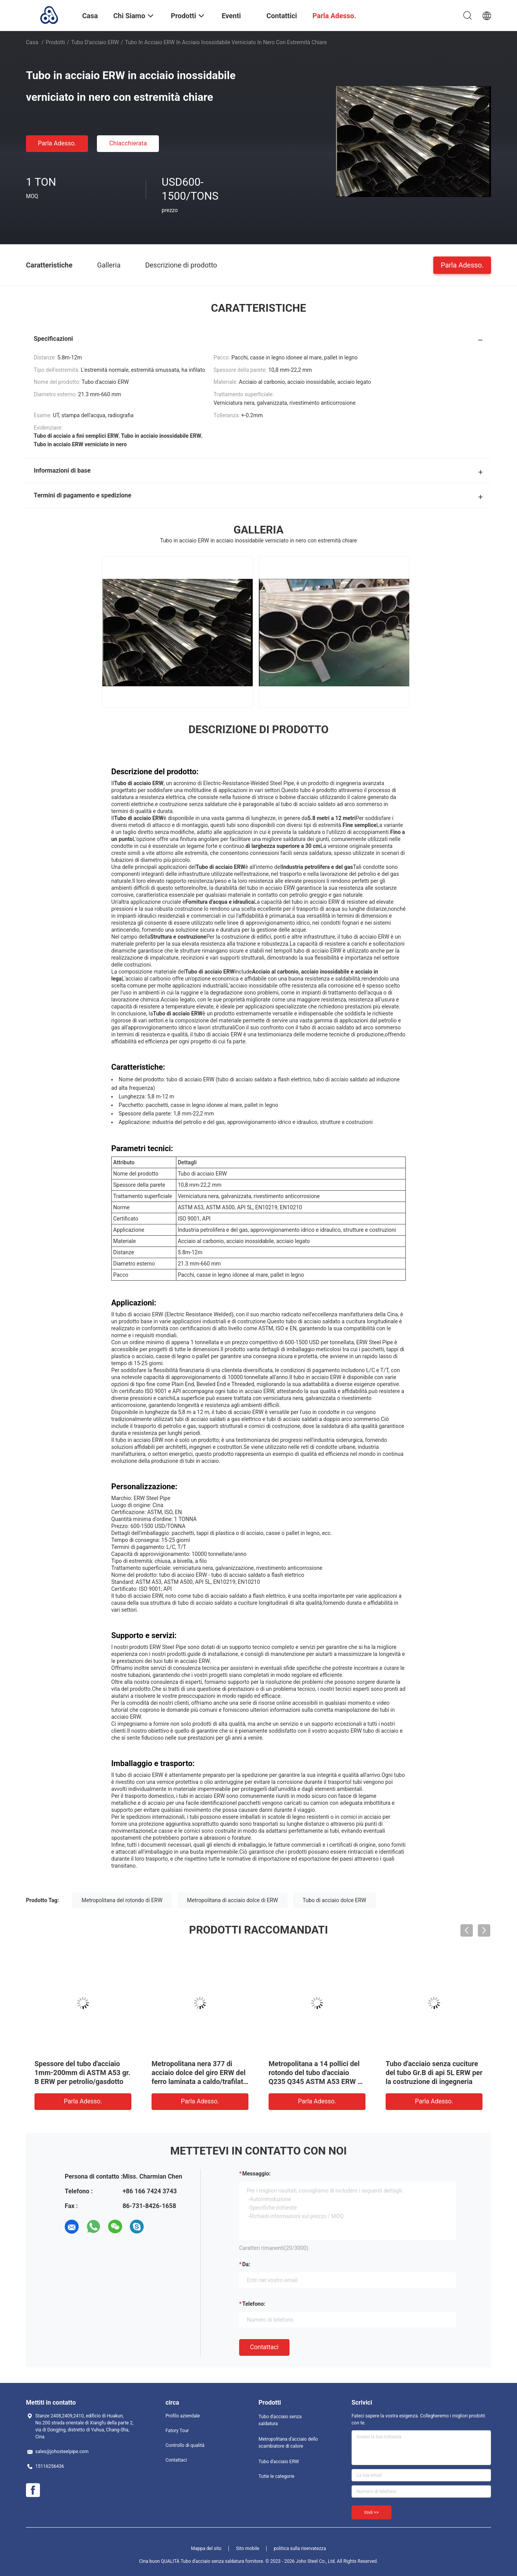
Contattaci (264, 2347)
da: (246, 2264)
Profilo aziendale (182, 2416)
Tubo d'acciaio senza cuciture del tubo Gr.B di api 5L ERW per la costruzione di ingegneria (434, 2073)
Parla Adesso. (57, 143)
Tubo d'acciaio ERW (95, 42)
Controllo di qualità (185, 2445)
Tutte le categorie (276, 2476)
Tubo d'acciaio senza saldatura (280, 2420)
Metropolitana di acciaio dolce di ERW (232, 1900)
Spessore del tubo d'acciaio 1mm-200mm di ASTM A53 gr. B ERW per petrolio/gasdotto (82, 2073)
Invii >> (371, 2512)
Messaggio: (256, 2173)
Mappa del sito (206, 2548)
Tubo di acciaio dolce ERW (334, 1900)
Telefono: (253, 2304)
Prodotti (55, 42)
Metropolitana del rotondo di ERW (122, 1900)
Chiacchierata (128, 143)
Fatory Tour (177, 2430)
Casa (32, 42)
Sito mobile (247, 2548)
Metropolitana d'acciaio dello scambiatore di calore (288, 2442)
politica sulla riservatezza (300, 2548)
